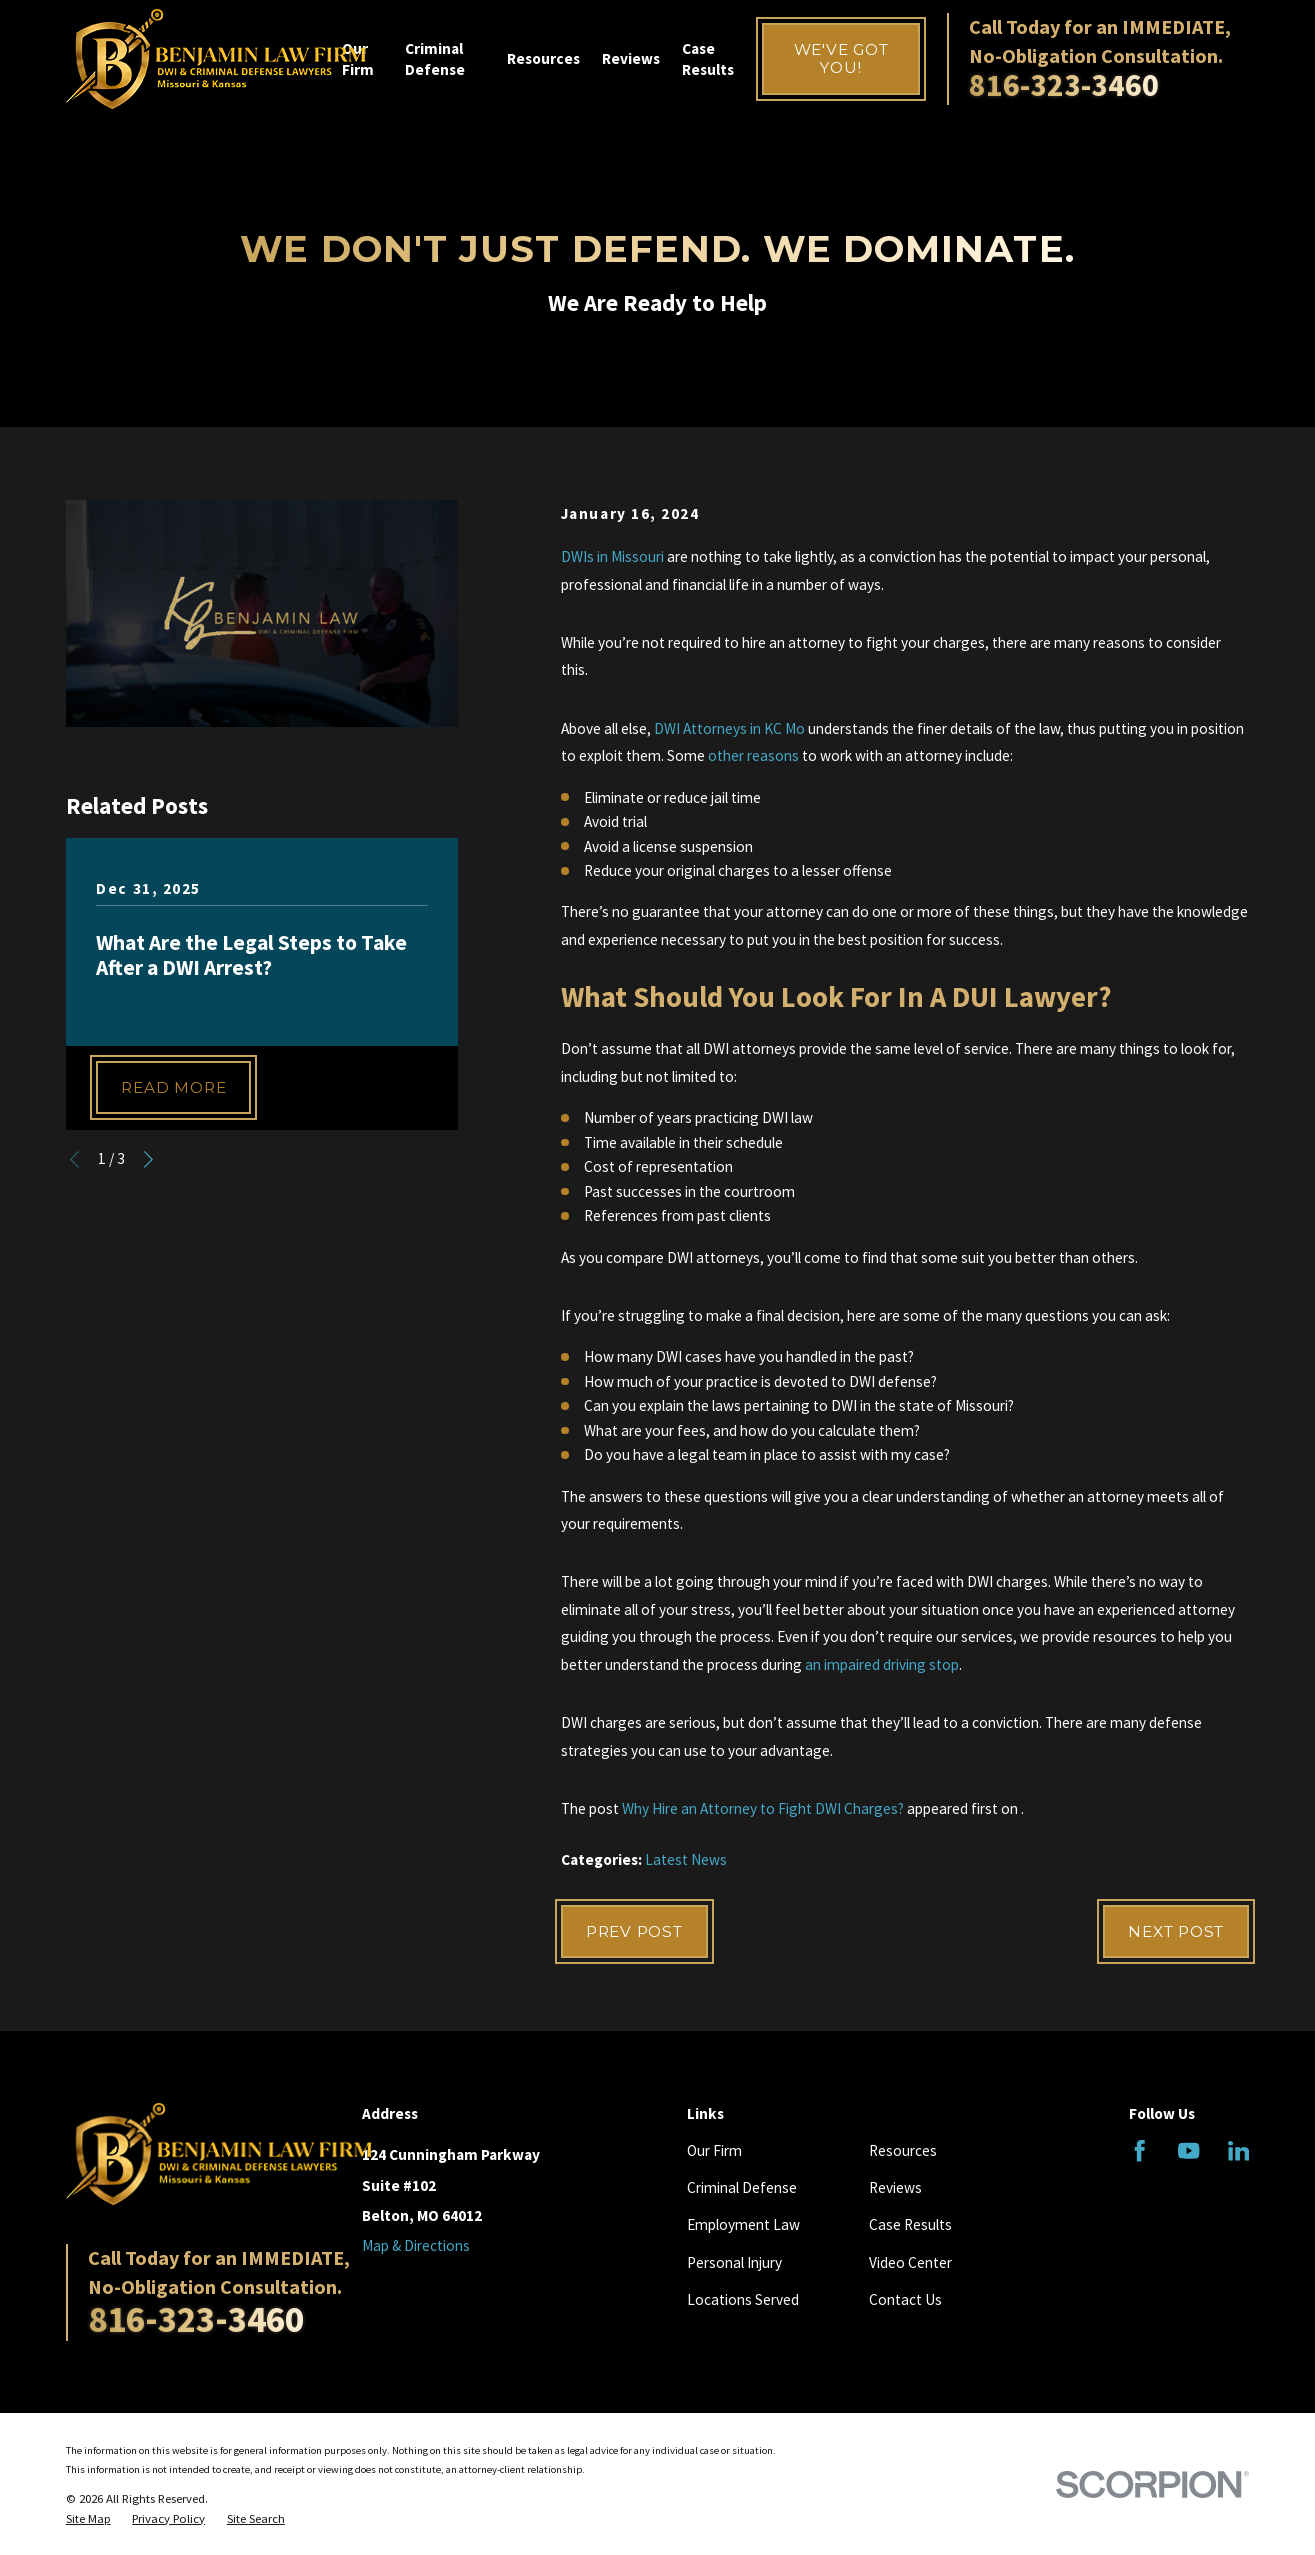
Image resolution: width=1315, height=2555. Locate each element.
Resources (903, 2150)
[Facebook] (1139, 2150)
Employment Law (743, 2224)
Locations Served (743, 2299)
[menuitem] (88, 2519)
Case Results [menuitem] (708, 59)
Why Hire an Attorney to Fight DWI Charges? (763, 1808)
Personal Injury (734, 2262)
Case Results (910, 2224)
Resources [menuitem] (543, 58)
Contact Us (905, 2299)
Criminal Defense (742, 2187)
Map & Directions (416, 2245)
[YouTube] (1188, 2150)
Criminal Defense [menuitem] (435, 59)
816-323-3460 (1064, 85)
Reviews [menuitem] (631, 58)
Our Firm (714, 2150)
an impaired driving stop (882, 1664)
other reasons (753, 755)
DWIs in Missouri (612, 556)
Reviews (895, 2187)
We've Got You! (841, 58)
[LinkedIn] (1238, 2150)
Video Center (910, 2262)
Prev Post (634, 1931)
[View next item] (148, 1159)
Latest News (686, 1859)
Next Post (1176, 1931)
